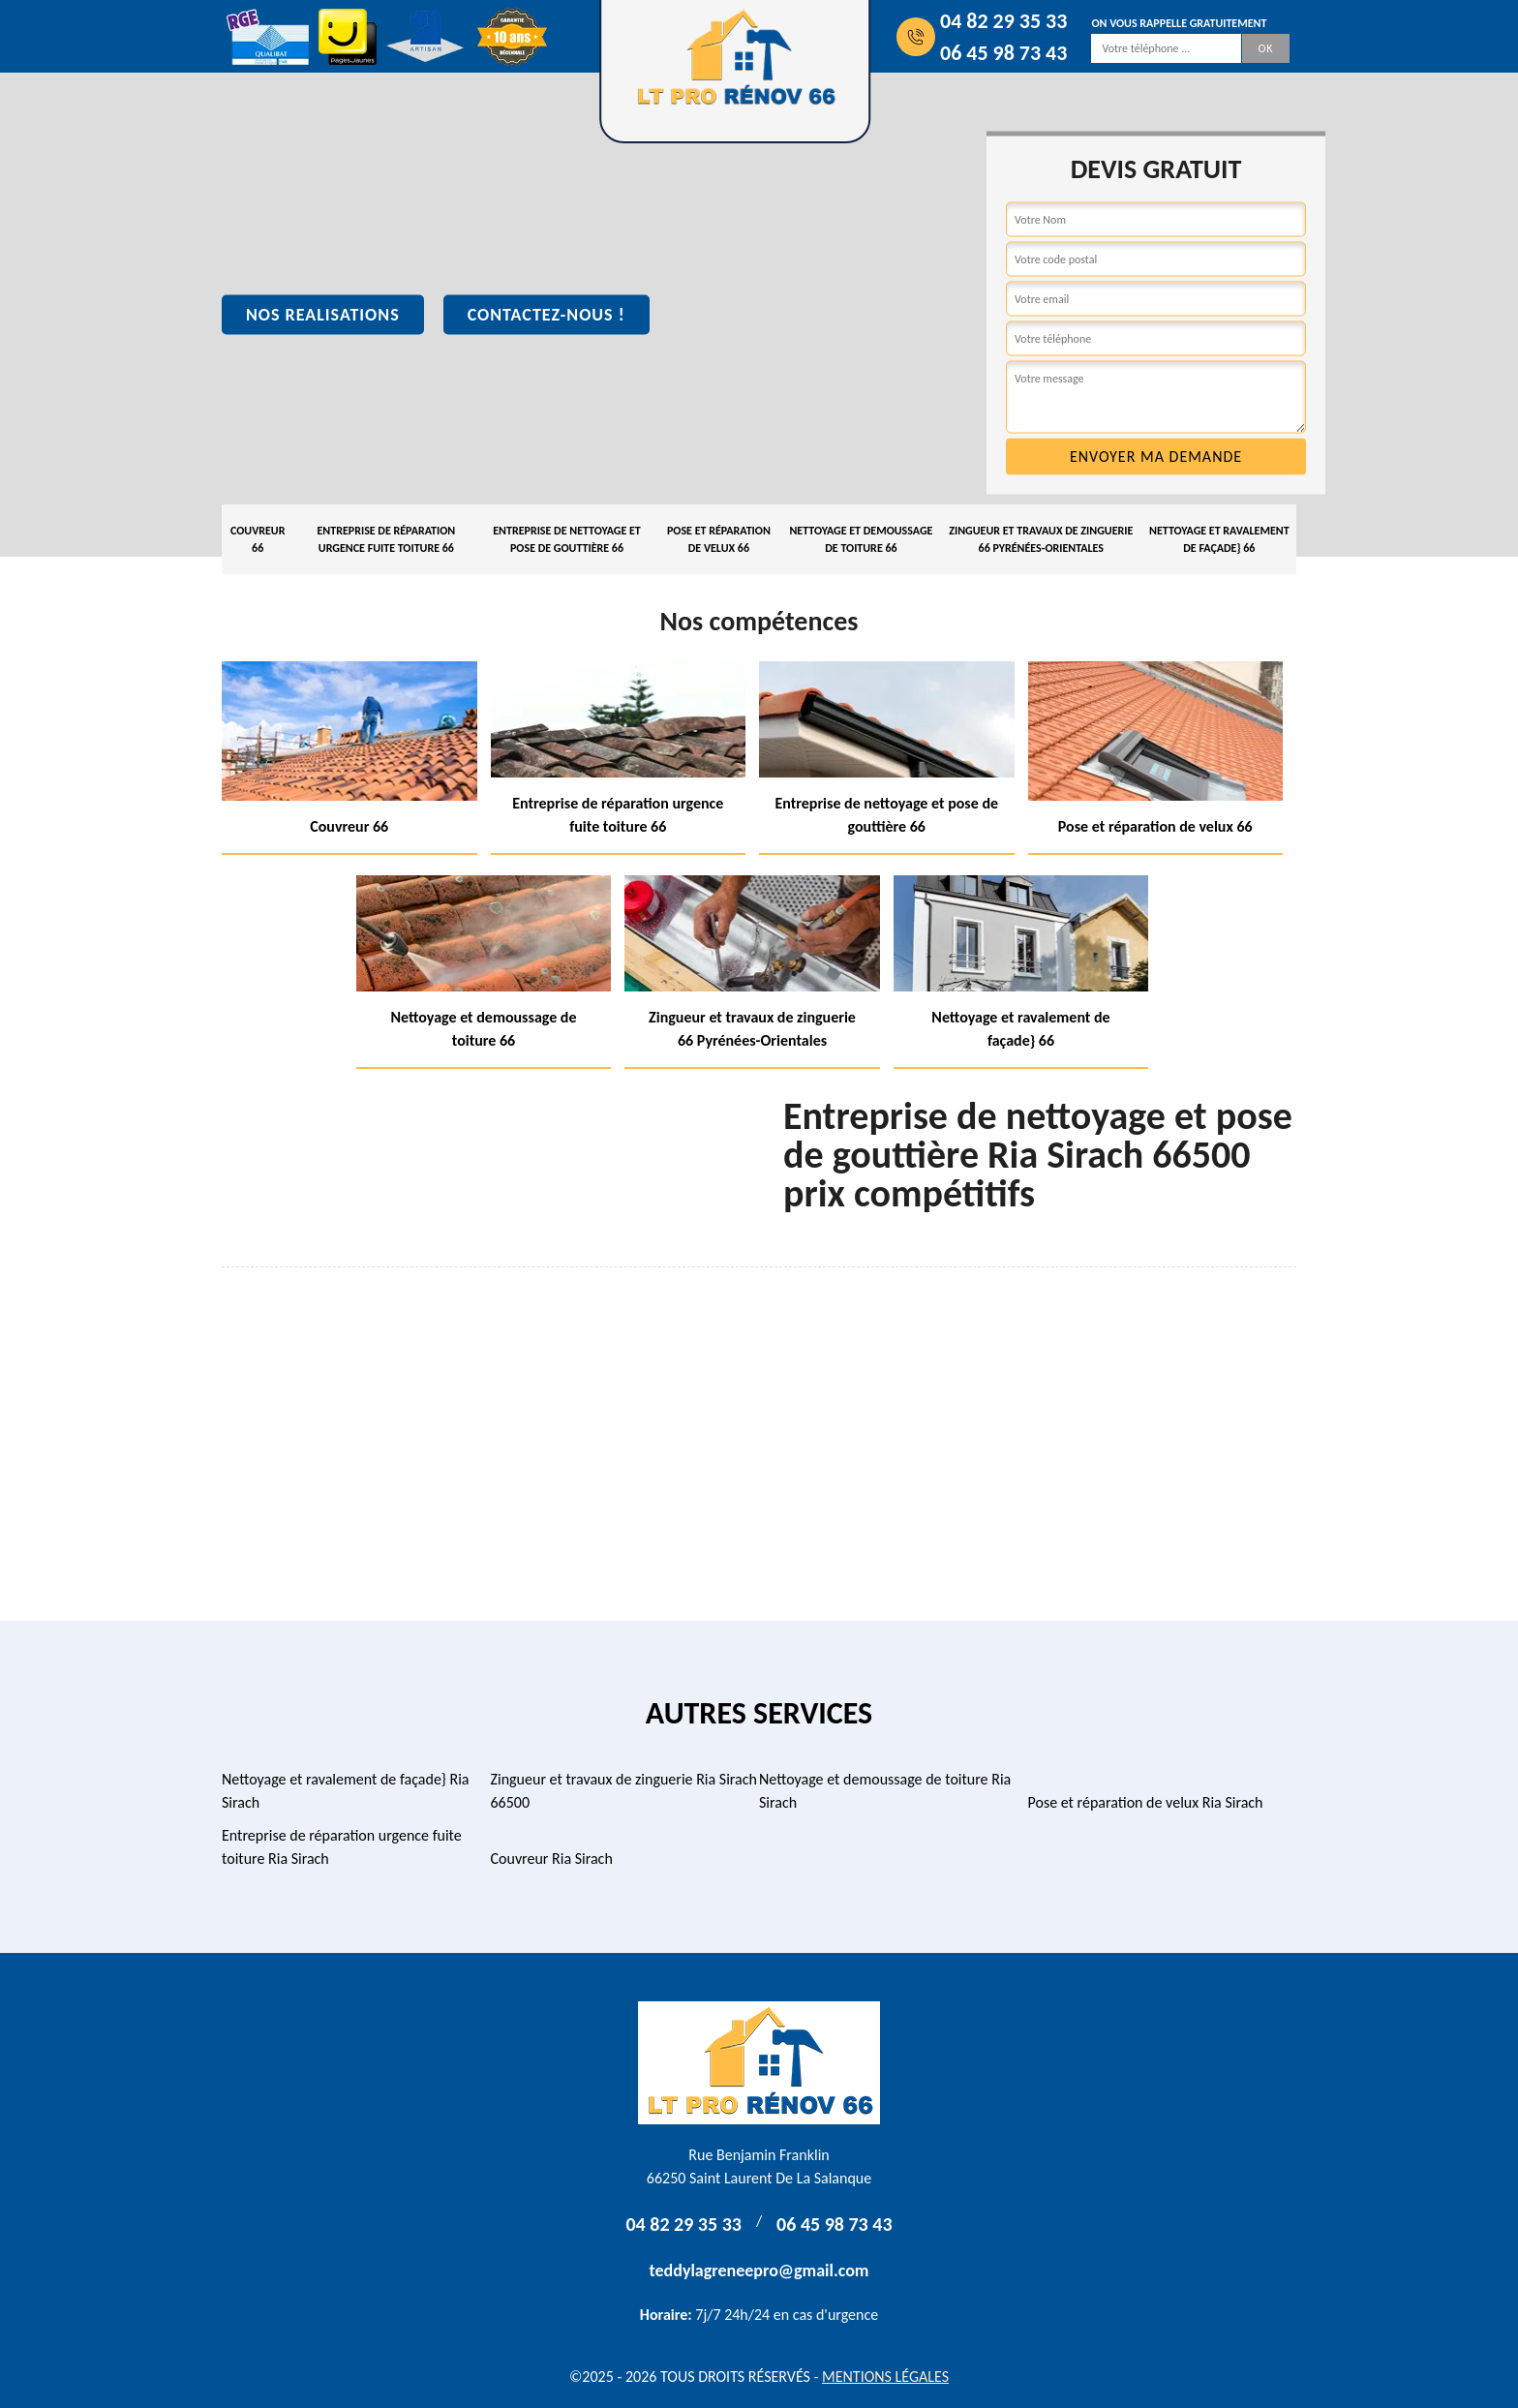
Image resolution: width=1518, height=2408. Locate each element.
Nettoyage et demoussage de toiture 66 (860, 539)
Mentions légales (885, 2376)
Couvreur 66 (258, 539)
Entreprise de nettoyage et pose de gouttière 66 (567, 539)
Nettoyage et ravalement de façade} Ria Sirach (346, 1791)
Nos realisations (323, 314)
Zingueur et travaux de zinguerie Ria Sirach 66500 (624, 1791)
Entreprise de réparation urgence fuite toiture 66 (386, 539)
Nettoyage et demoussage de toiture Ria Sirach (885, 1791)
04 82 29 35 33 (1003, 21)
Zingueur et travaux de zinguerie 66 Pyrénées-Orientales (1041, 539)
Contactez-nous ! (546, 314)
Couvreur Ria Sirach (552, 1858)
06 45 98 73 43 (1003, 53)
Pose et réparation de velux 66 (719, 539)
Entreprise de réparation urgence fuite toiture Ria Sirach (342, 1847)
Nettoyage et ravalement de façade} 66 (1219, 539)
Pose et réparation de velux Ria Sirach (1145, 1802)
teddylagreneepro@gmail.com (759, 2270)
